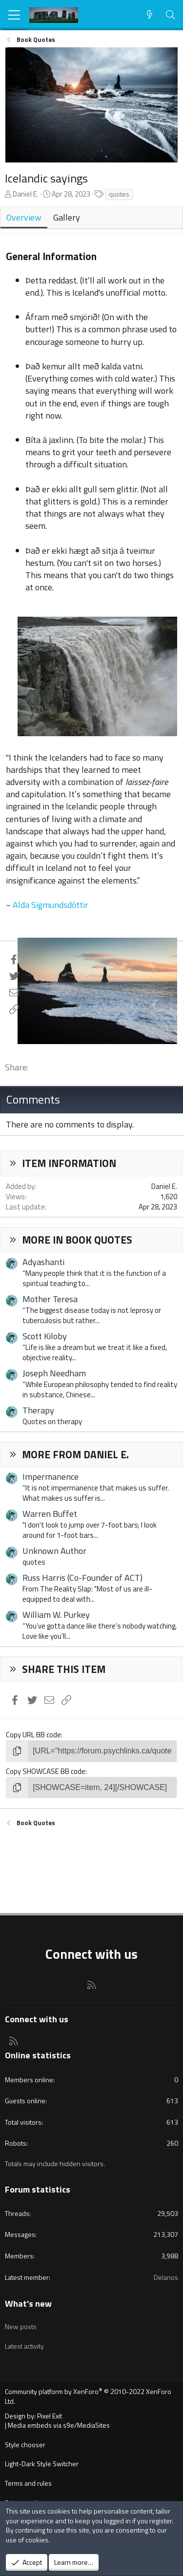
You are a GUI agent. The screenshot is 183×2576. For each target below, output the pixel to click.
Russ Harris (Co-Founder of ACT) (82, 1577)
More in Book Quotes (77, 1240)
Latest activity (24, 2346)
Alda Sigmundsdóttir (50, 904)
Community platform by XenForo (88, 2396)
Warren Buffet (49, 1513)
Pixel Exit (49, 2416)
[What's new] (149, 15)
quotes (119, 194)
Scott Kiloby (44, 1336)
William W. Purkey (56, 1614)
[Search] (170, 15)
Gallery (66, 217)
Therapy (38, 1410)
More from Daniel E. (75, 1454)
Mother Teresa (50, 1299)
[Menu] (14, 15)
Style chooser (25, 2444)
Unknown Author (54, 1550)
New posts (21, 2326)
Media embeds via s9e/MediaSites (59, 2425)
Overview (23, 217)
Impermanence (50, 1476)
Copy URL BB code (33, 1734)
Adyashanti (43, 1261)
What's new (28, 2303)
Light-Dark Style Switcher (42, 2463)
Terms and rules (28, 2483)
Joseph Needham (54, 1373)
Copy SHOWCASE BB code (45, 1771)
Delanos (166, 2277)
